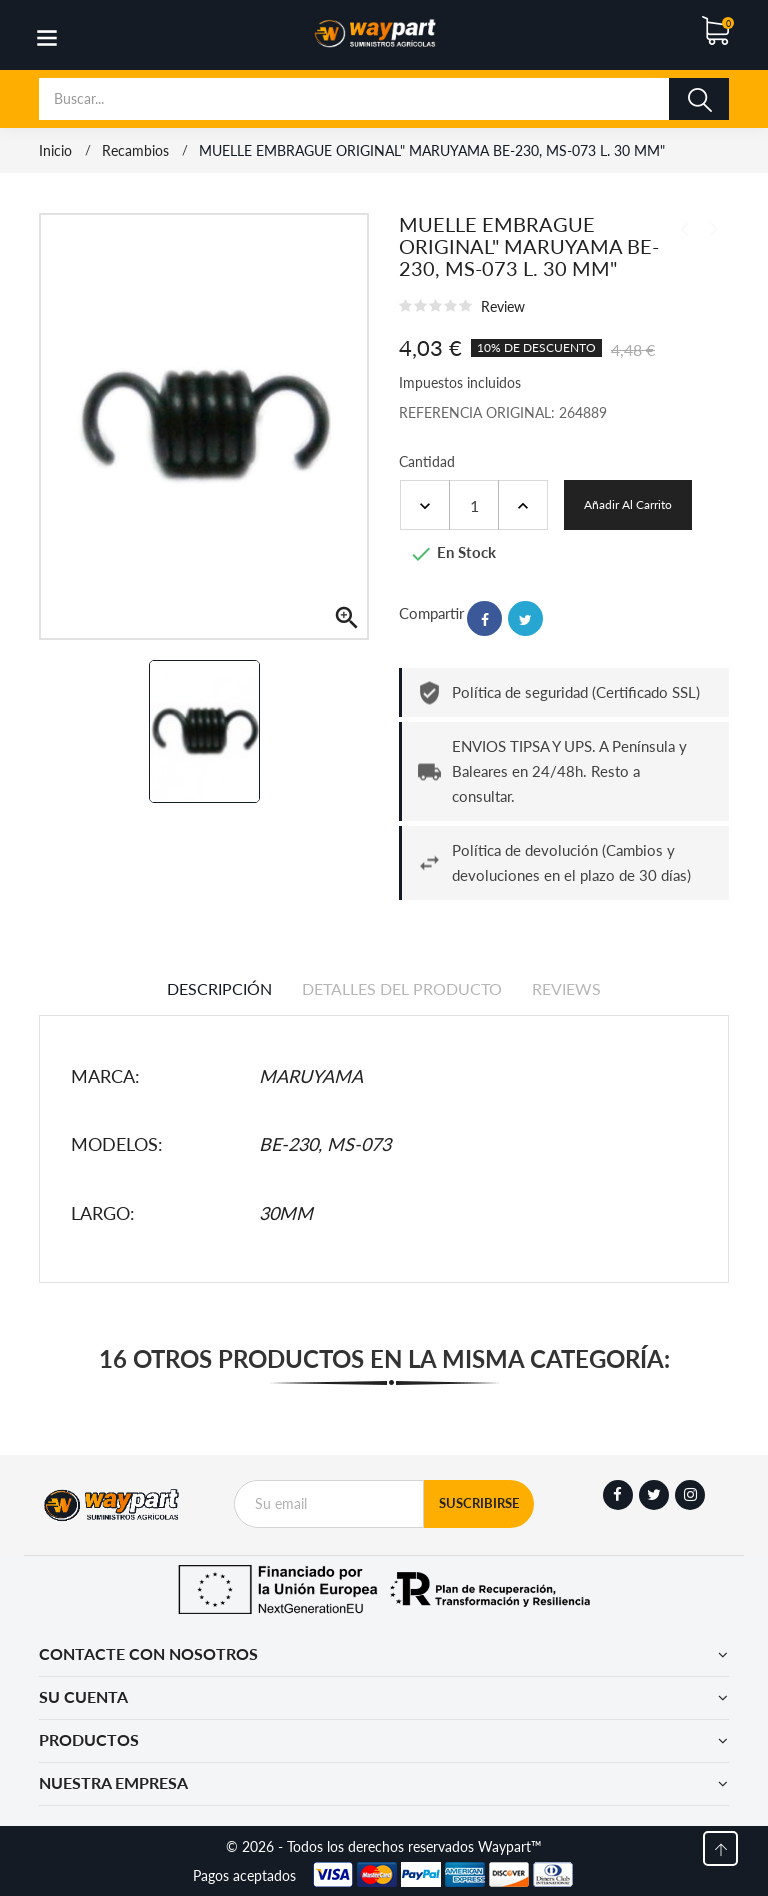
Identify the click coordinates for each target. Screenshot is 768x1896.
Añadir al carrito (628, 504)
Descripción (219, 988)
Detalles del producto (402, 988)
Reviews (566, 988)
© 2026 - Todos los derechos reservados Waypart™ (384, 1846)
